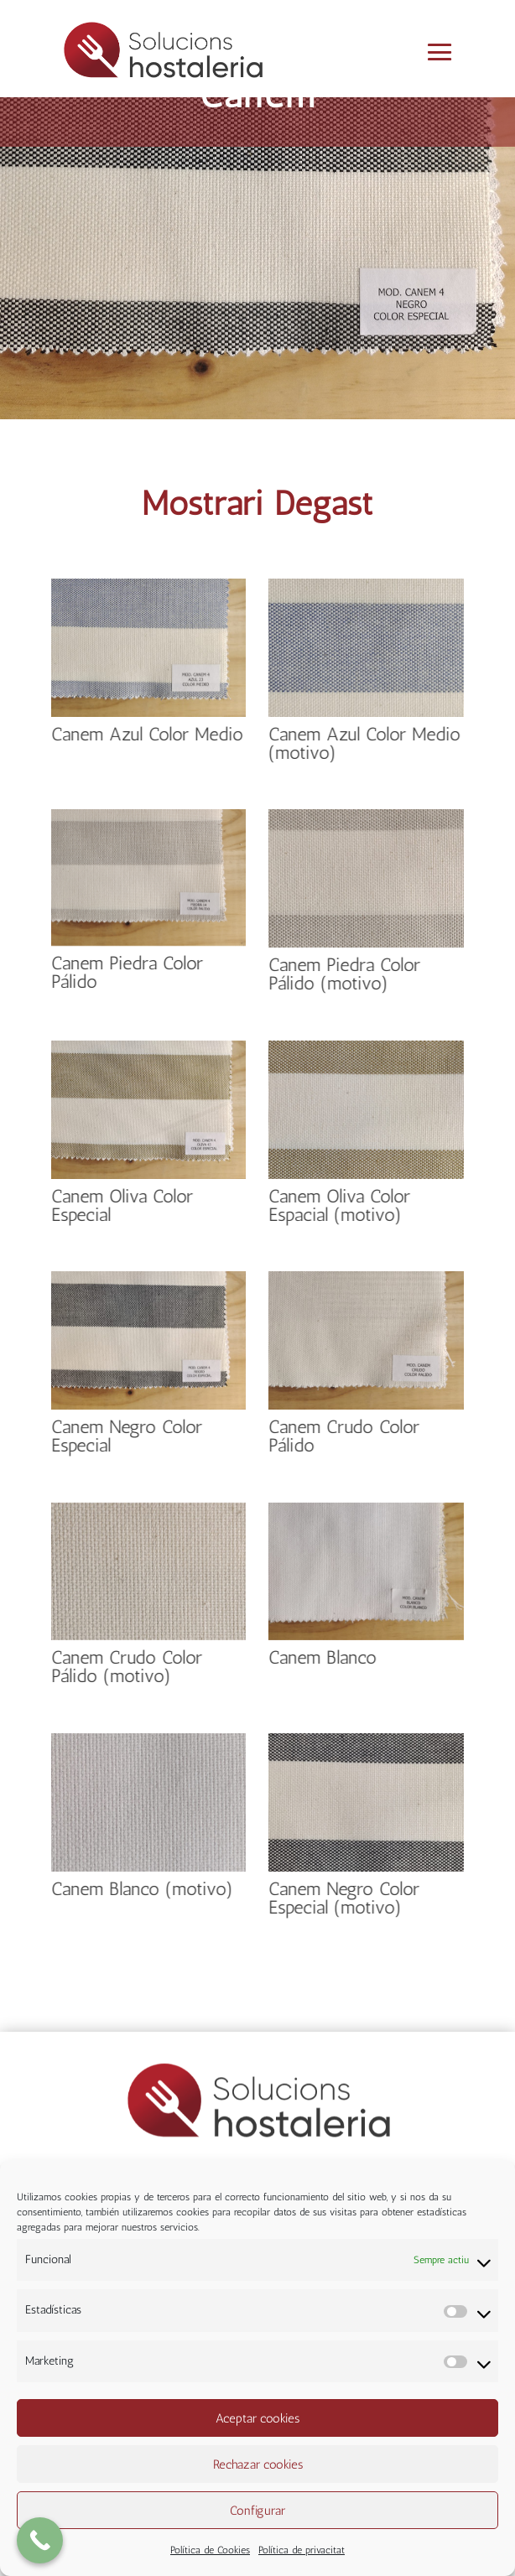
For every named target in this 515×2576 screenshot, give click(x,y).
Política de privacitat (301, 2550)
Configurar (257, 2510)
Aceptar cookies (257, 2418)
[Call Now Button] (40, 2540)
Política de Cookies (210, 2550)
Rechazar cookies (258, 2464)
